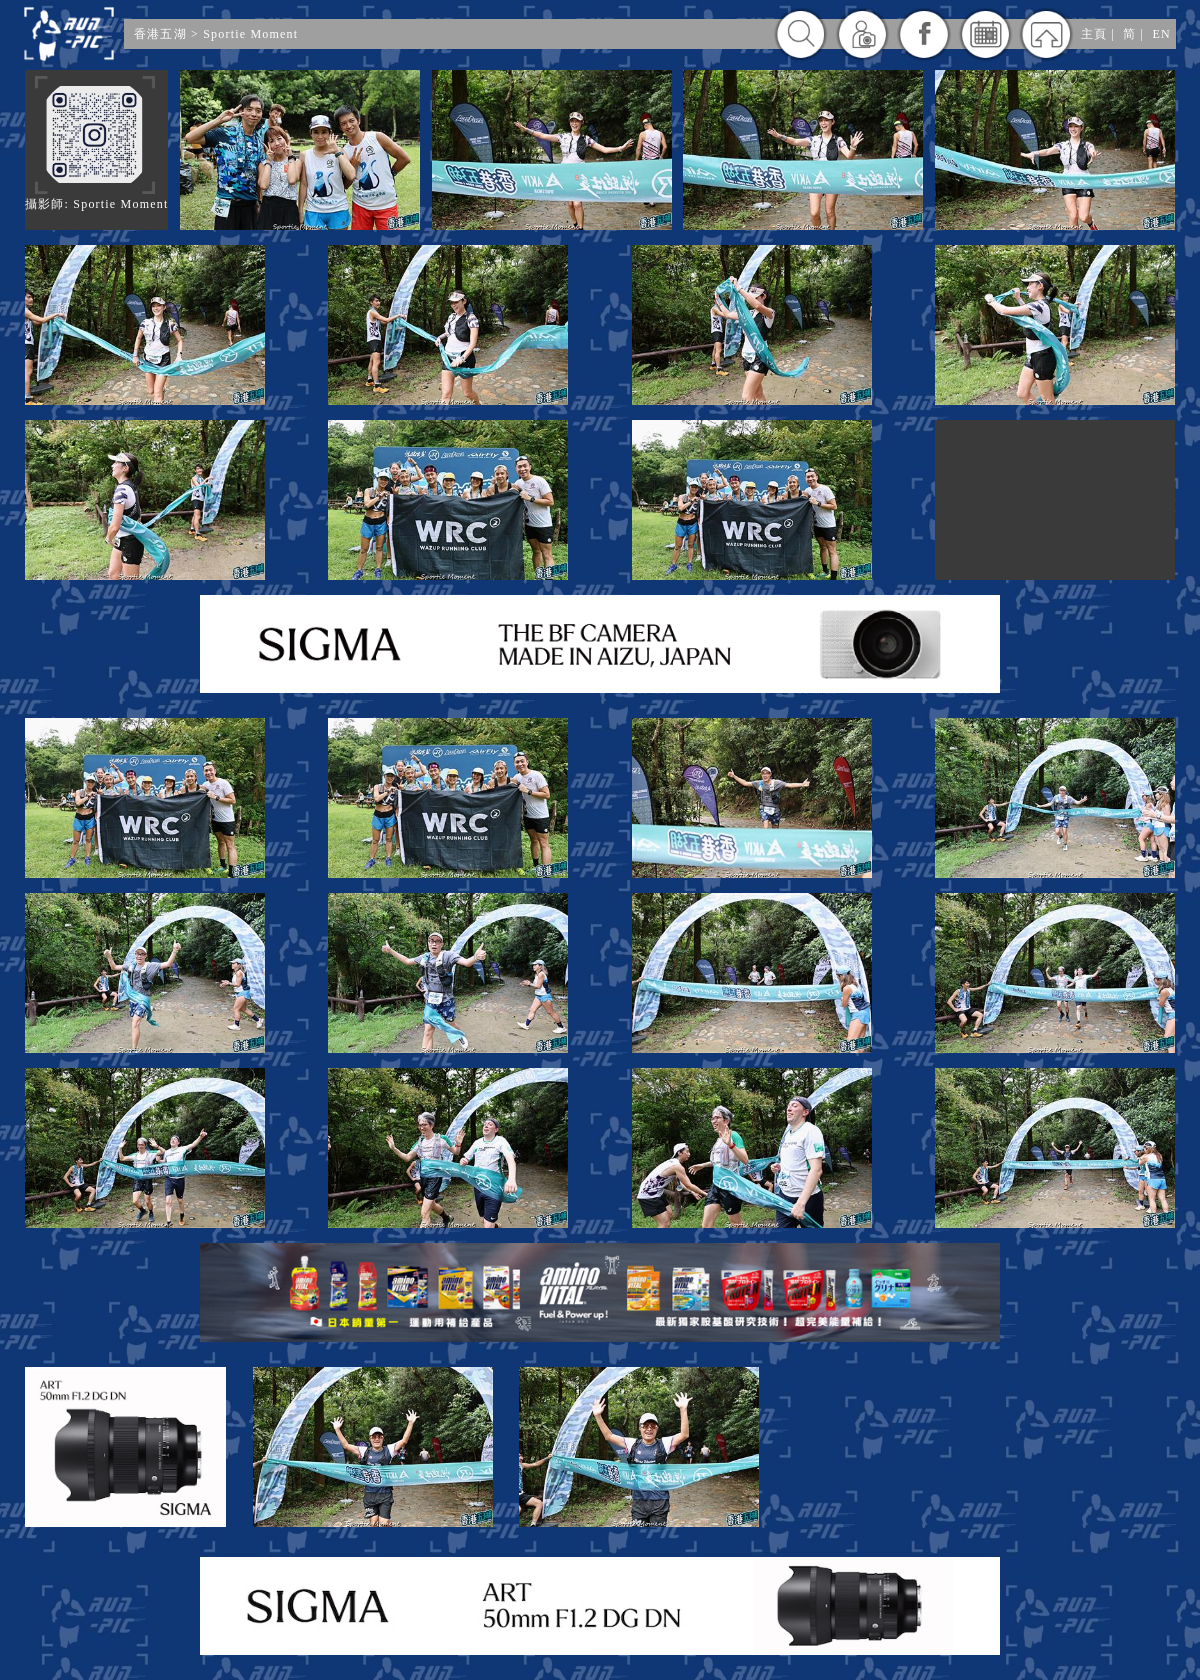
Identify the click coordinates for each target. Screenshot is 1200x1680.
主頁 (1094, 34)
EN (1162, 34)
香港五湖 (160, 34)
